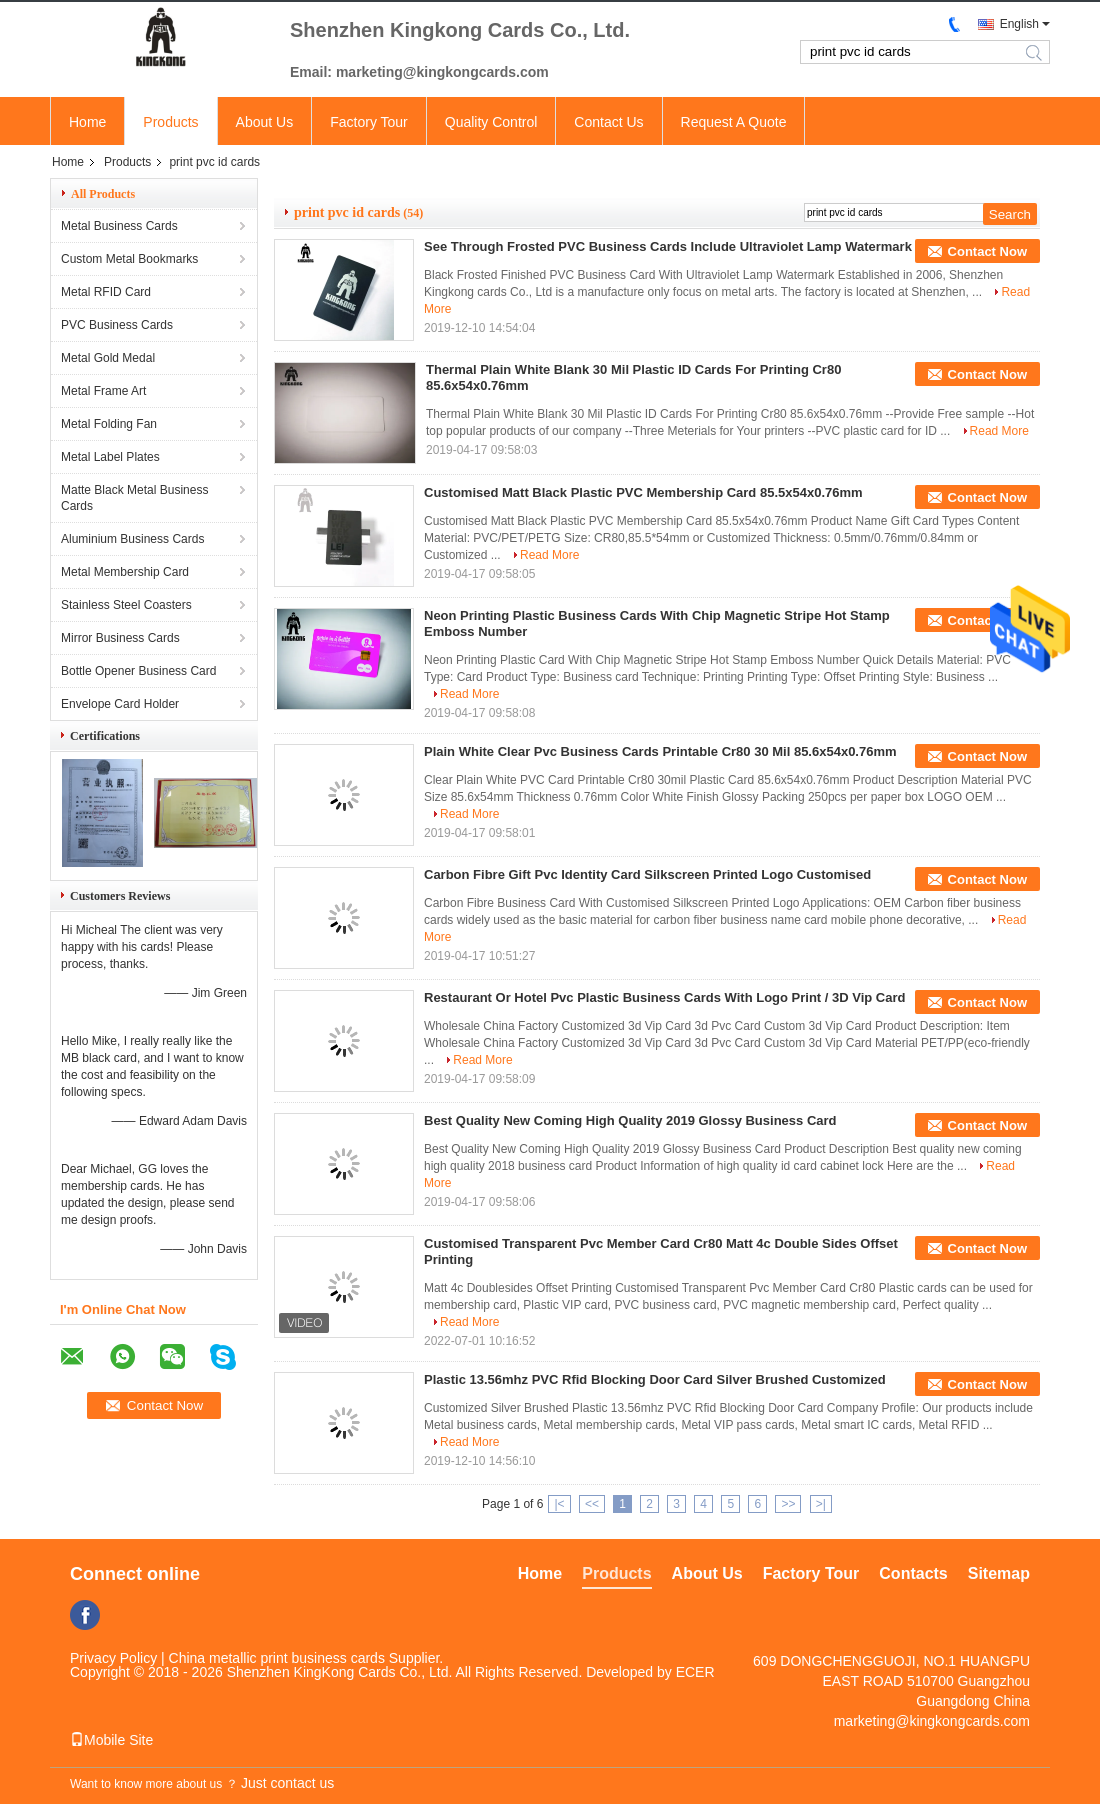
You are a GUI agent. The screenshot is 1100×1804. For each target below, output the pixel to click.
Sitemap (999, 1573)
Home (87, 122)
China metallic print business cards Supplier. (306, 1658)
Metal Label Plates (110, 457)
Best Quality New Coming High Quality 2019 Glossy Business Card (630, 1120)
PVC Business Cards (117, 325)
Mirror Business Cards (120, 638)
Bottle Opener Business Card (138, 671)
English (1019, 24)
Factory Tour (369, 122)
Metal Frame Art (103, 391)
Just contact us (287, 1783)
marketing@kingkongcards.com (932, 1721)
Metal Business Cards (119, 226)
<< (592, 1504)
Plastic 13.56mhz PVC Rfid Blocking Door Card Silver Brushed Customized (655, 1379)
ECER (695, 1672)
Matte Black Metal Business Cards (134, 498)
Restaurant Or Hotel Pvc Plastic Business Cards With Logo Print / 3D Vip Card (664, 997)
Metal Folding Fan (109, 424)
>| (821, 1504)
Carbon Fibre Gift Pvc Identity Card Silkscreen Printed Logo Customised (647, 874)
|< (559, 1504)
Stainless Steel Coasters (126, 605)
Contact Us (608, 122)
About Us (265, 122)
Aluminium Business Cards (132, 539)
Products (170, 122)
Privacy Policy (113, 1658)
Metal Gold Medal (108, 358)
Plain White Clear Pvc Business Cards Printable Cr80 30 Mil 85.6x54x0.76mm (660, 751)
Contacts (913, 1573)
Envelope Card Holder (120, 704)
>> (788, 1504)
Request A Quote (734, 122)
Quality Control (491, 122)
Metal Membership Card (125, 572)
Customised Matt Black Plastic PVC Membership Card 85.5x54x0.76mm (643, 492)
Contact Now (987, 251)
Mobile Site (111, 1740)
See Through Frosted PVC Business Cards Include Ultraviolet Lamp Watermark (668, 246)
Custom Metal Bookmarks (129, 259)
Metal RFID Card (106, 292)
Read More (999, 431)
